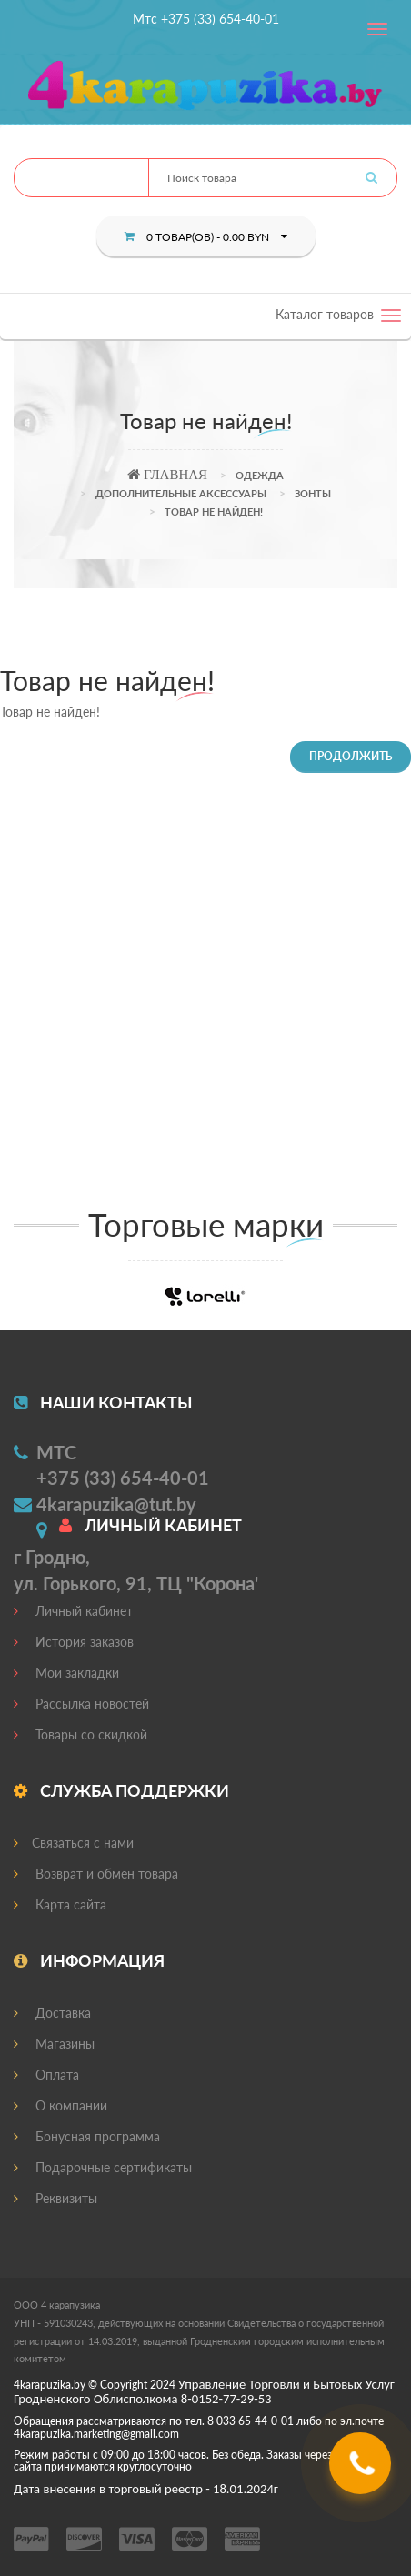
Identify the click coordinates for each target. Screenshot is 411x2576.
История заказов (74, 1641)
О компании (60, 2105)
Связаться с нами (74, 1842)
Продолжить (350, 756)
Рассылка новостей (81, 1703)
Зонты (313, 493)
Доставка (52, 2012)
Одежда (260, 475)
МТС (56, 1452)
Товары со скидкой (80, 1734)
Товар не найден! (214, 511)
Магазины (54, 2043)
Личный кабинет (73, 1611)
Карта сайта (60, 1904)
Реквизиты (55, 2198)
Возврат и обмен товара (96, 1873)
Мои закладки (66, 1672)
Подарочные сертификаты (103, 2167)
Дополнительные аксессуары (180, 493)
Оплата (46, 2074)
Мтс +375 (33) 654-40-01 (206, 18)
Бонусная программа (87, 2136)
